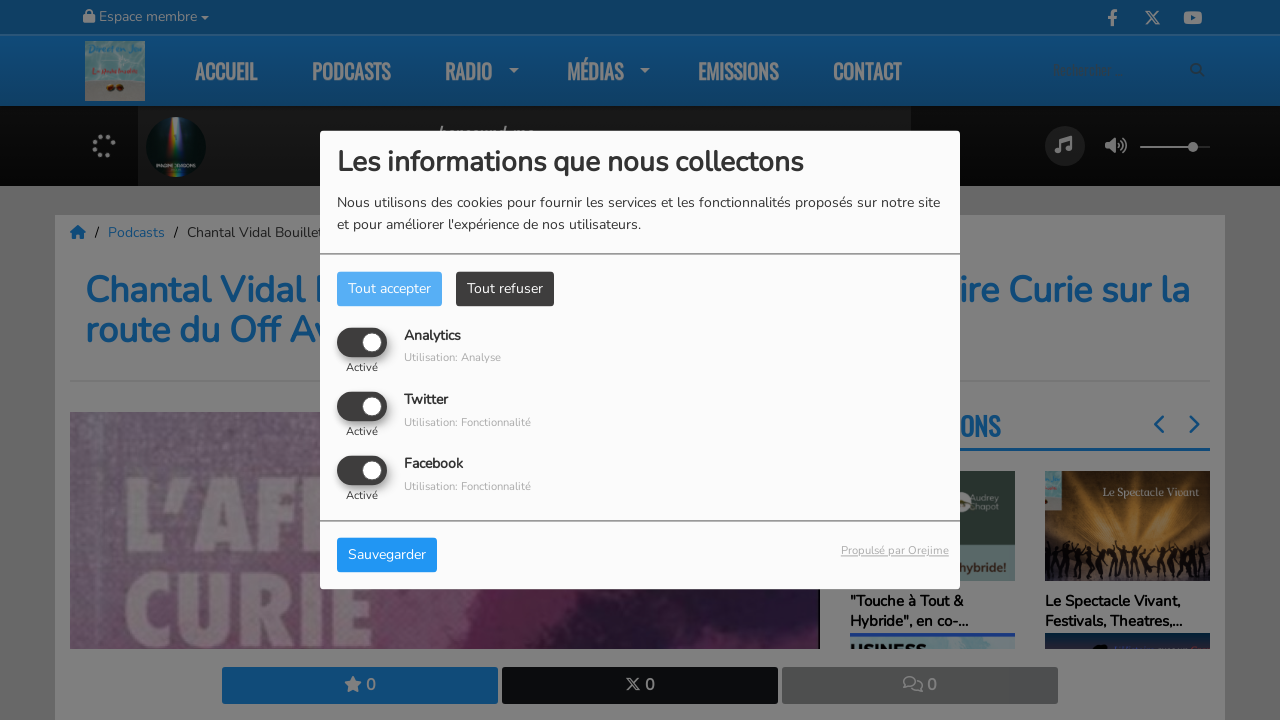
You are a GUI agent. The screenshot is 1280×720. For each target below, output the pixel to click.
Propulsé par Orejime (895, 551)
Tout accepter (389, 288)
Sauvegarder (387, 555)
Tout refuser (505, 288)
